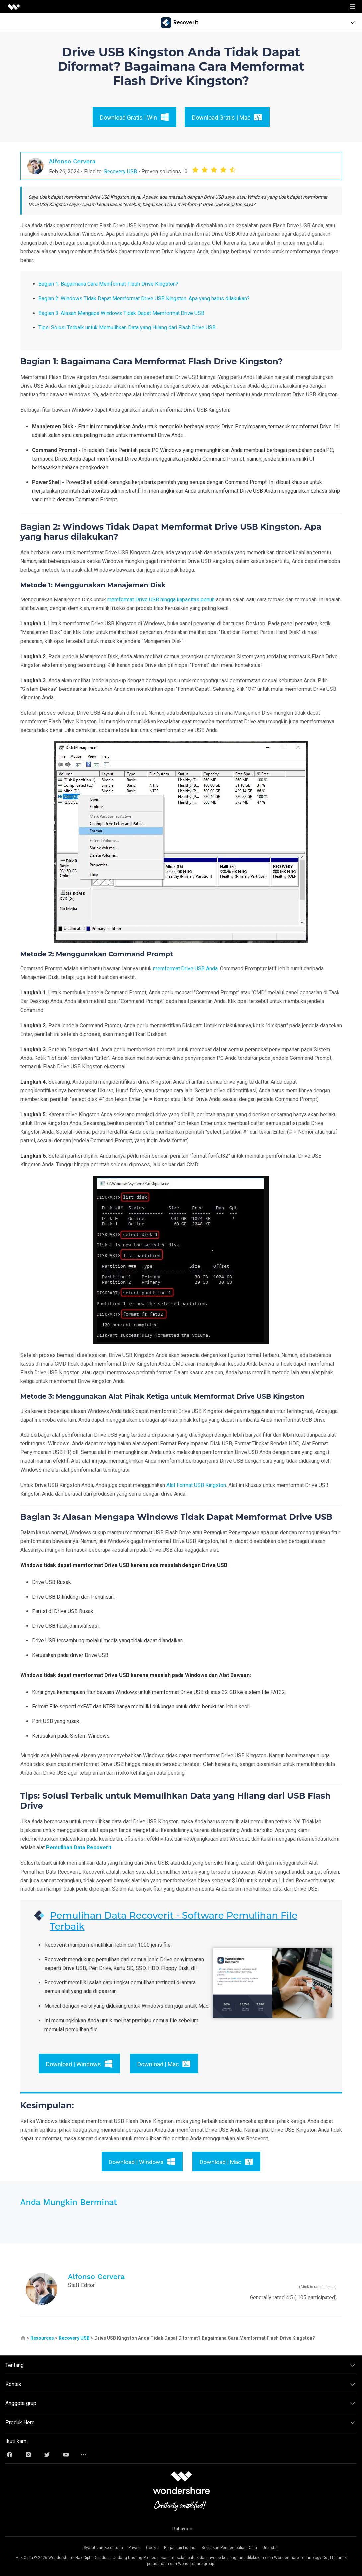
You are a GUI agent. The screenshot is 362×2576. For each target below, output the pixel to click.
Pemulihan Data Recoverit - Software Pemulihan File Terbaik (174, 1921)
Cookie (152, 2547)
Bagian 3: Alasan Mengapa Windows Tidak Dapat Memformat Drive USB (121, 313)
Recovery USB (120, 171)
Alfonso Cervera (72, 161)
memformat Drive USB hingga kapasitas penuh (161, 600)
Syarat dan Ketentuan (103, 2547)
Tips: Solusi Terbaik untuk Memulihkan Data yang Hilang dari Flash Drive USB (127, 327)
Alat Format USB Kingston (196, 1485)
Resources (42, 2338)
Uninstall (270, 2547)
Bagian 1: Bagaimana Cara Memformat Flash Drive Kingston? (108, 284)
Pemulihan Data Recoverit (78, 1847)
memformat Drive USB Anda (185, 969)
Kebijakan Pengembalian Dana (229, 2547)
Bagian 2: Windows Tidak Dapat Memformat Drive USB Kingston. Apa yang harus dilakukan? (144, 298)
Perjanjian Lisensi (180, 2547)
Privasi (134, 2547)
